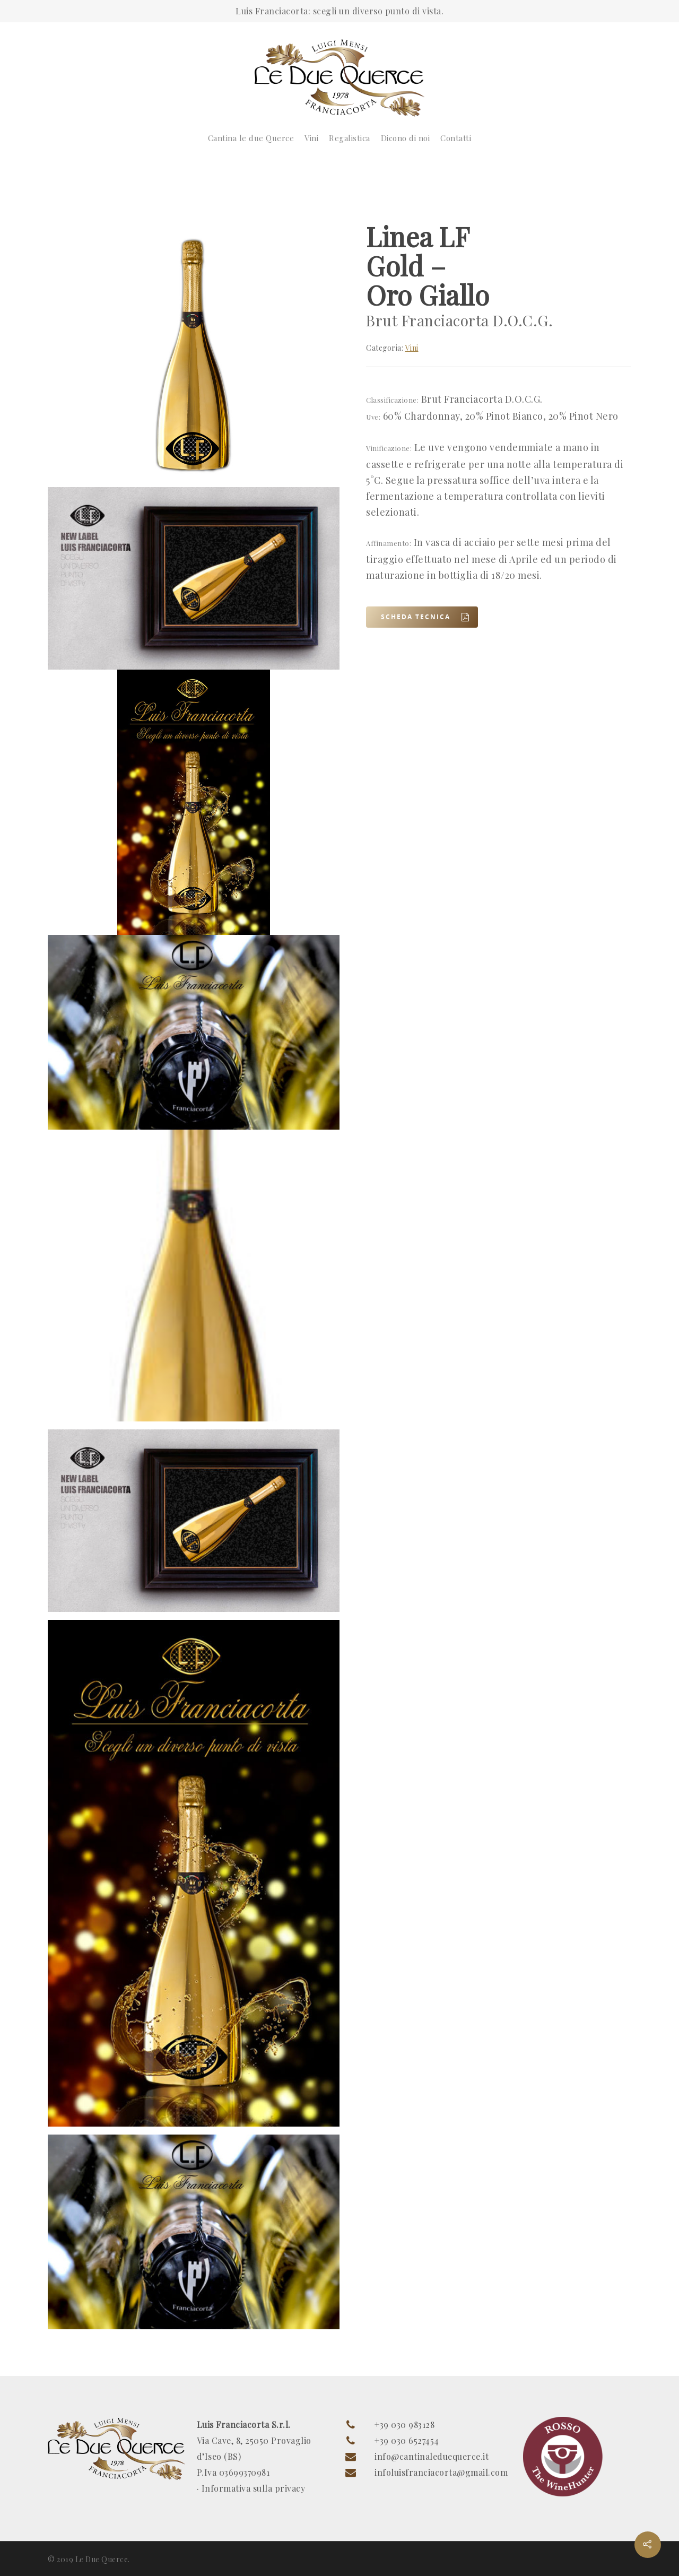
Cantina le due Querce (251, 138)
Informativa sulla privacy (254, 2488)
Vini (311, 138)
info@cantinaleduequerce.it (432, 2456)
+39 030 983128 (404, 2424)
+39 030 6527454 (407, 2440)
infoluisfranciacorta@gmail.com (441, 2472)
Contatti (455, 138)
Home (60, 186)
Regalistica (349, 138)
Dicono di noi (405, 138)
